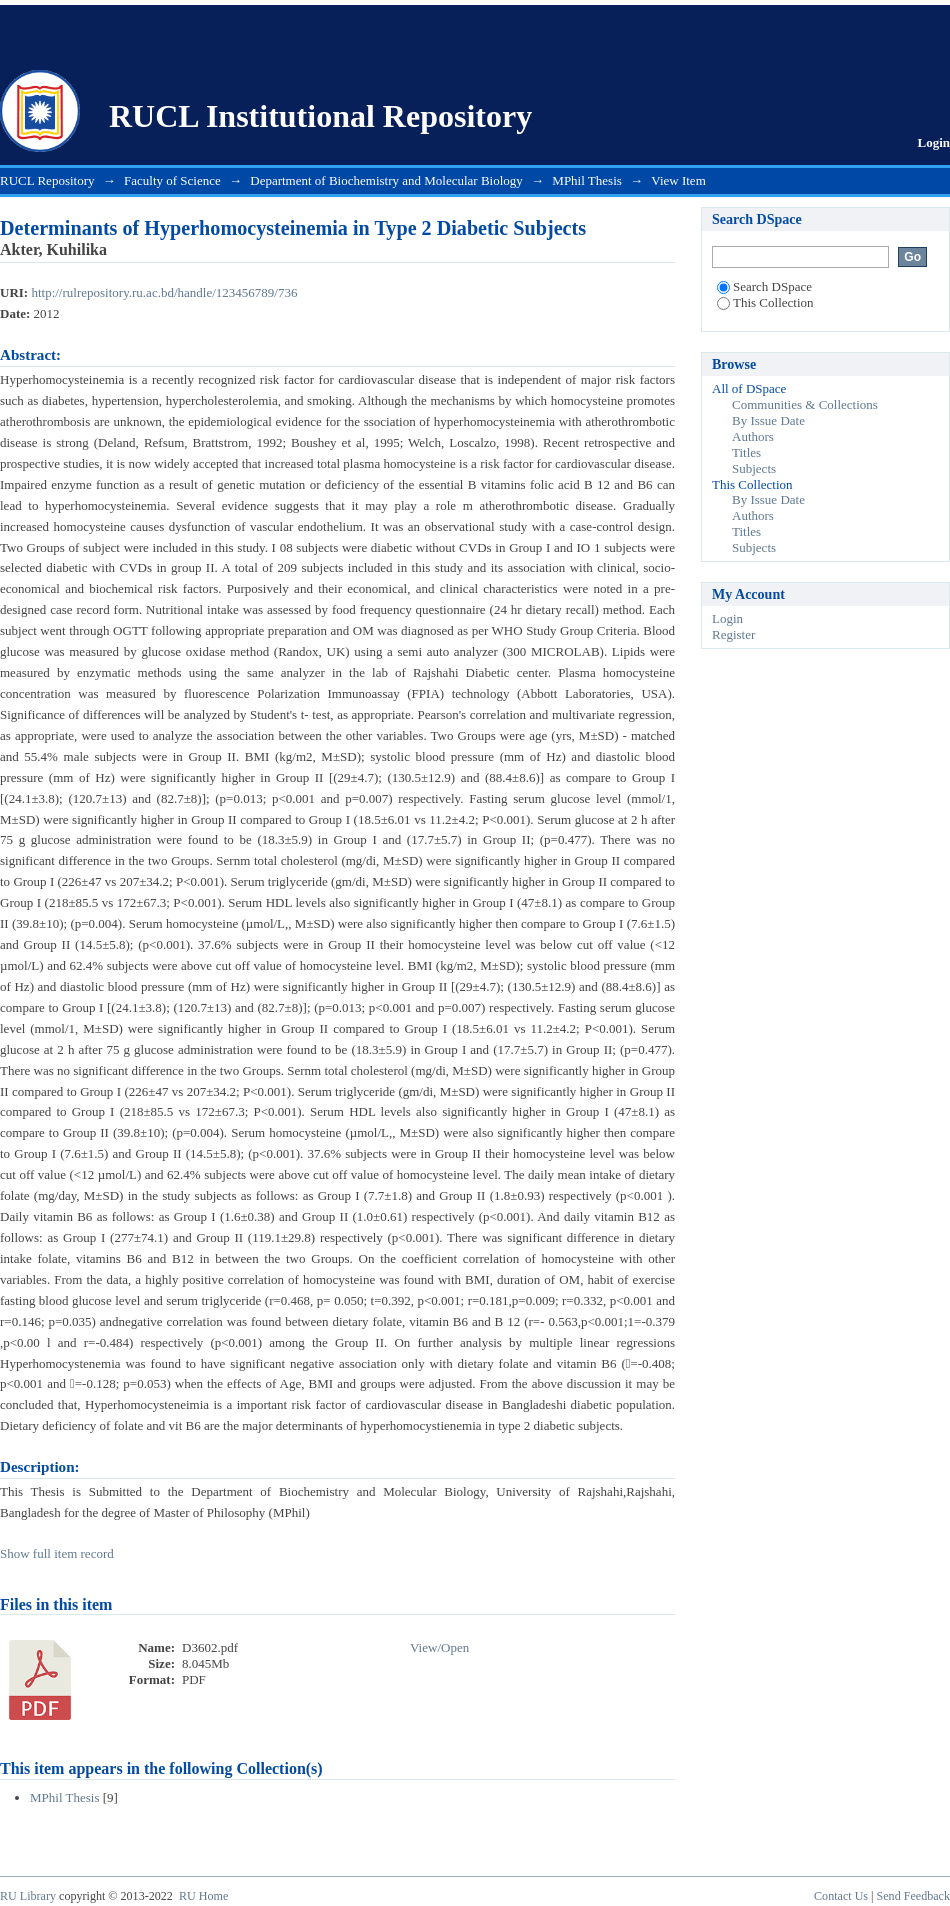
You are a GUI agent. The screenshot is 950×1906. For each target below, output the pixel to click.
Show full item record (57, 1553)
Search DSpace (764, 286)
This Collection (765, 302)
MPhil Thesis (586, 180)
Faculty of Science (172, 180)
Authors (753, 436)
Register (733, 634)
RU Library (28, 1896)
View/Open (439, 1647)
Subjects (754, 468)
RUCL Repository (47, 180)
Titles (746, 452)
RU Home (203, 1896)
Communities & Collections (805, 404)
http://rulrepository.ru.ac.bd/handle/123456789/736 (164, 292)
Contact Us (841, 1896)
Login (933, 142)
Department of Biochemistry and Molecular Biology (386, 180)
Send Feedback (913, 1896)
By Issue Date (768, 420)
